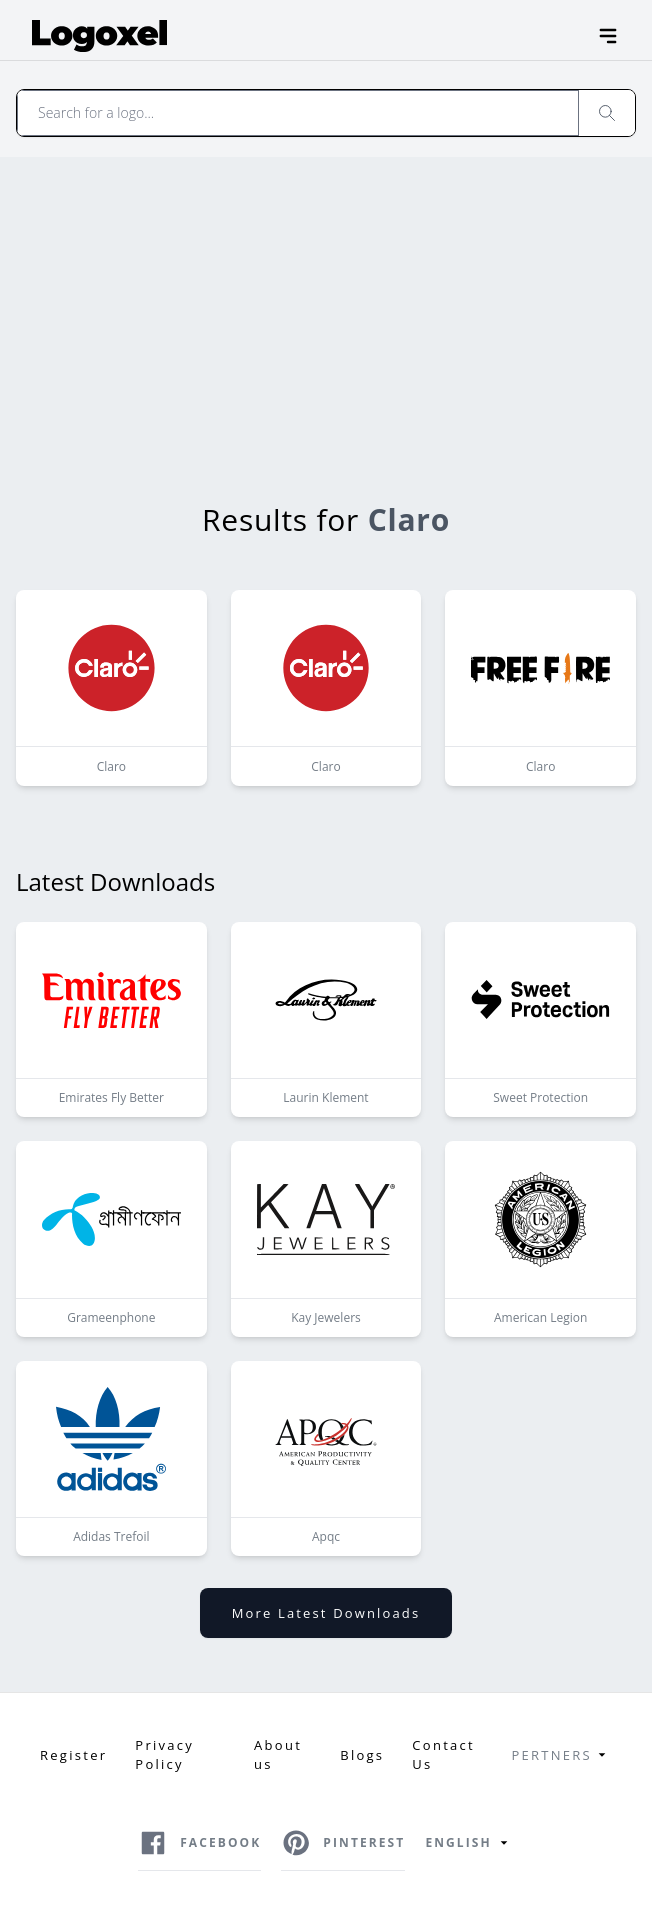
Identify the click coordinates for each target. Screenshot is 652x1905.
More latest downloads (326, 1613)
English (469, 1843)
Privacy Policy (164, 1755)
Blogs (362, 1755)
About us (278, 1755)
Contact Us (443, 1755)
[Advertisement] (326, 307)
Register (73, 1755)
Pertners (561, 1755)
